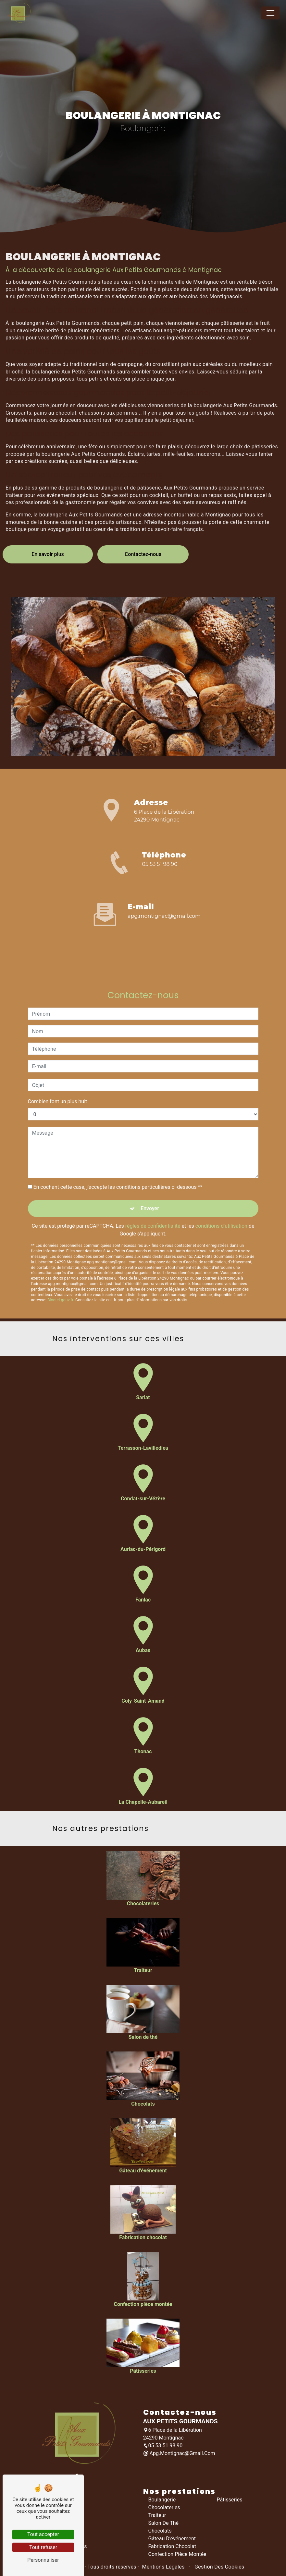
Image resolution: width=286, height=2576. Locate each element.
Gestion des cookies (218, 2567)
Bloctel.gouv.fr (60, 1271)
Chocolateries (164, 2507)
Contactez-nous (143, 525)
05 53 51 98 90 (160, 864)
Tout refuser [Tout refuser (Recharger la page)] (43, 2547)
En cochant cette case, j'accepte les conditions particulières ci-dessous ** (117, 1158)
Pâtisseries (229, 2500)
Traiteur (157, 2515)
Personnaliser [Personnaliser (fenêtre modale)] (43, 2560)
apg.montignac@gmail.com (164, 916)
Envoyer (150, 1179)
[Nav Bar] (270, 12)
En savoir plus (47, 525)
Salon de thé (163, 2523)
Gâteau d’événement (172, 2538)
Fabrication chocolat (172, 2546)
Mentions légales (163, 2567)
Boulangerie (162, 2500)
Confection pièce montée (177, 2554)
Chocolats (160, 2531)
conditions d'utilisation (221, 1197)
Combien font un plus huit (57, 1072)
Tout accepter (43, 2534)
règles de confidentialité (152, 1197)
